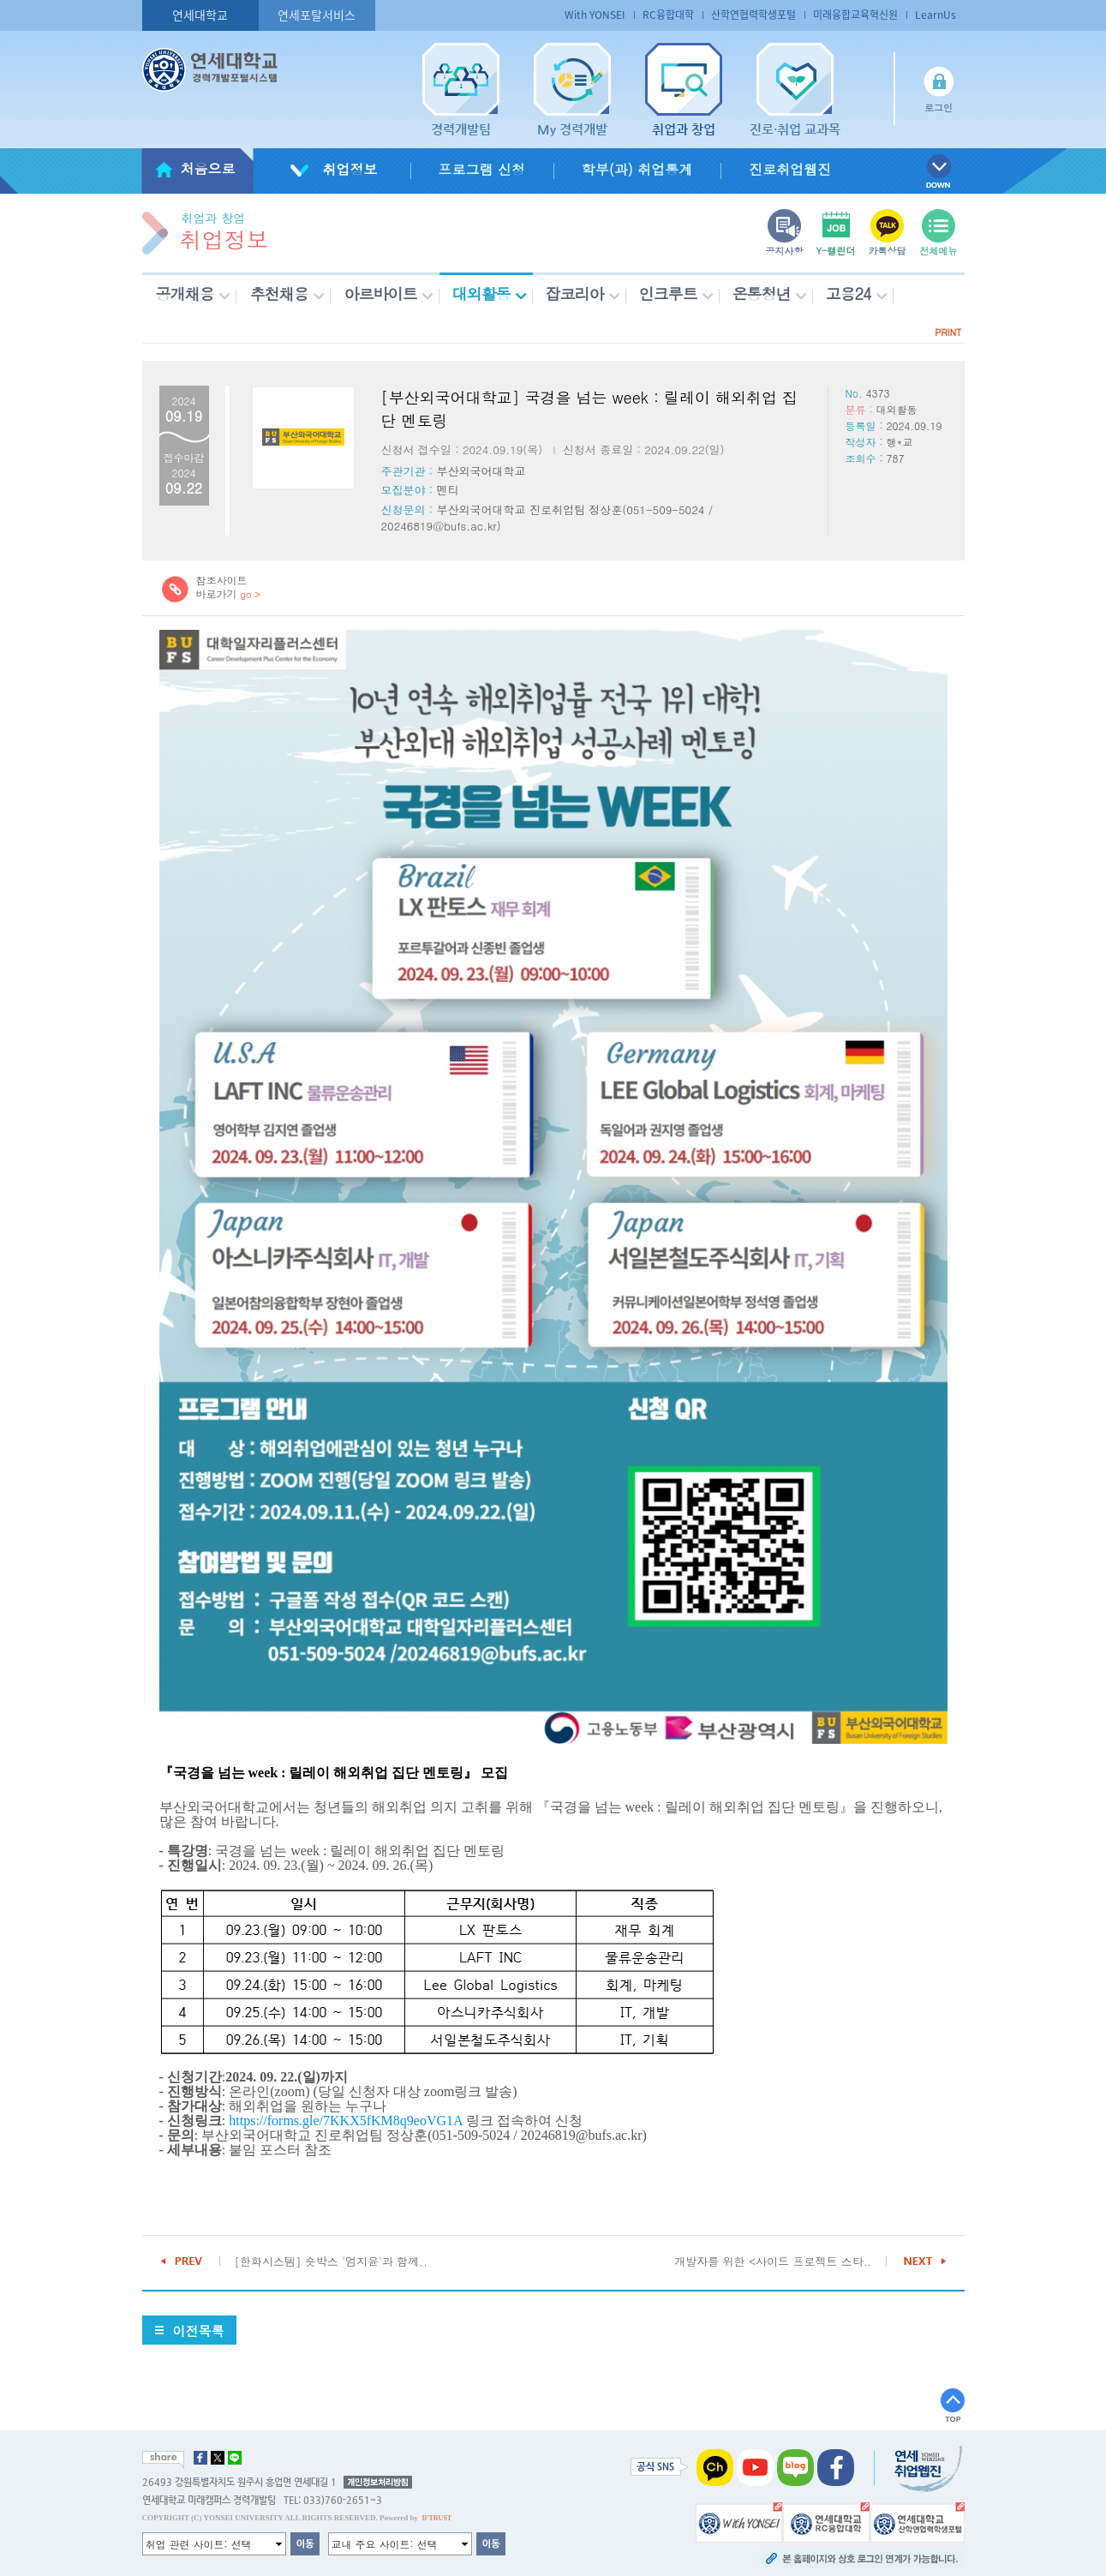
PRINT (948, 332)
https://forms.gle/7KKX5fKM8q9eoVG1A (345, 2120)
